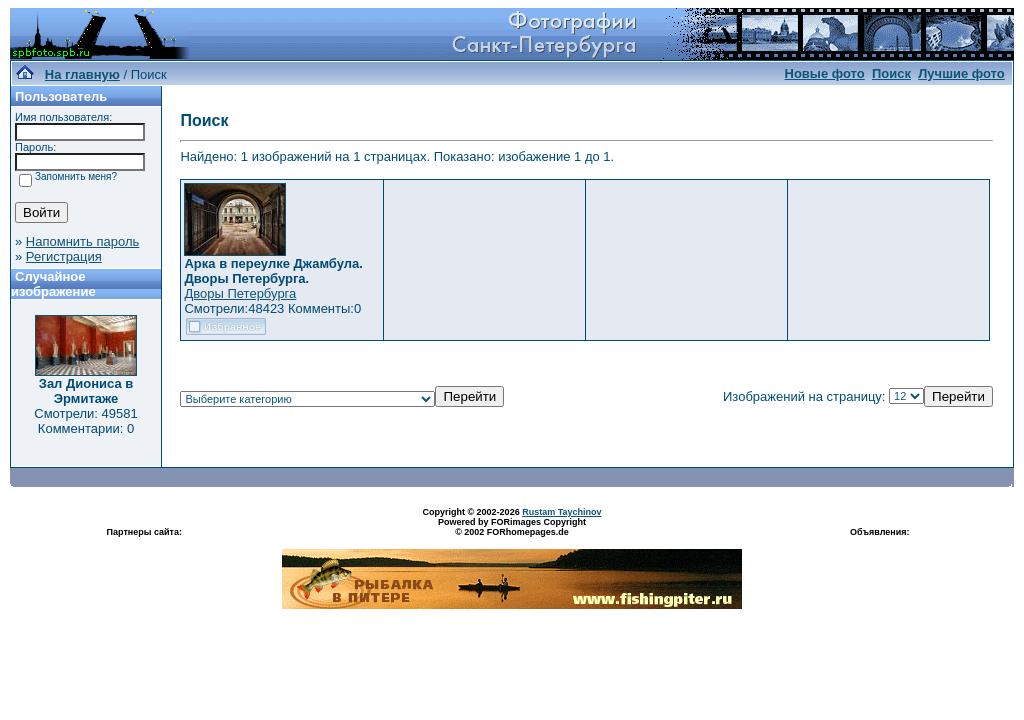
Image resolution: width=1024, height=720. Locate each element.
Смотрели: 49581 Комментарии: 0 (85, 421)
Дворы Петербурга (240, 293)
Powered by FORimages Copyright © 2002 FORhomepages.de (512, 527)
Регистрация (64, 256)
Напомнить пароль (82, 241)
